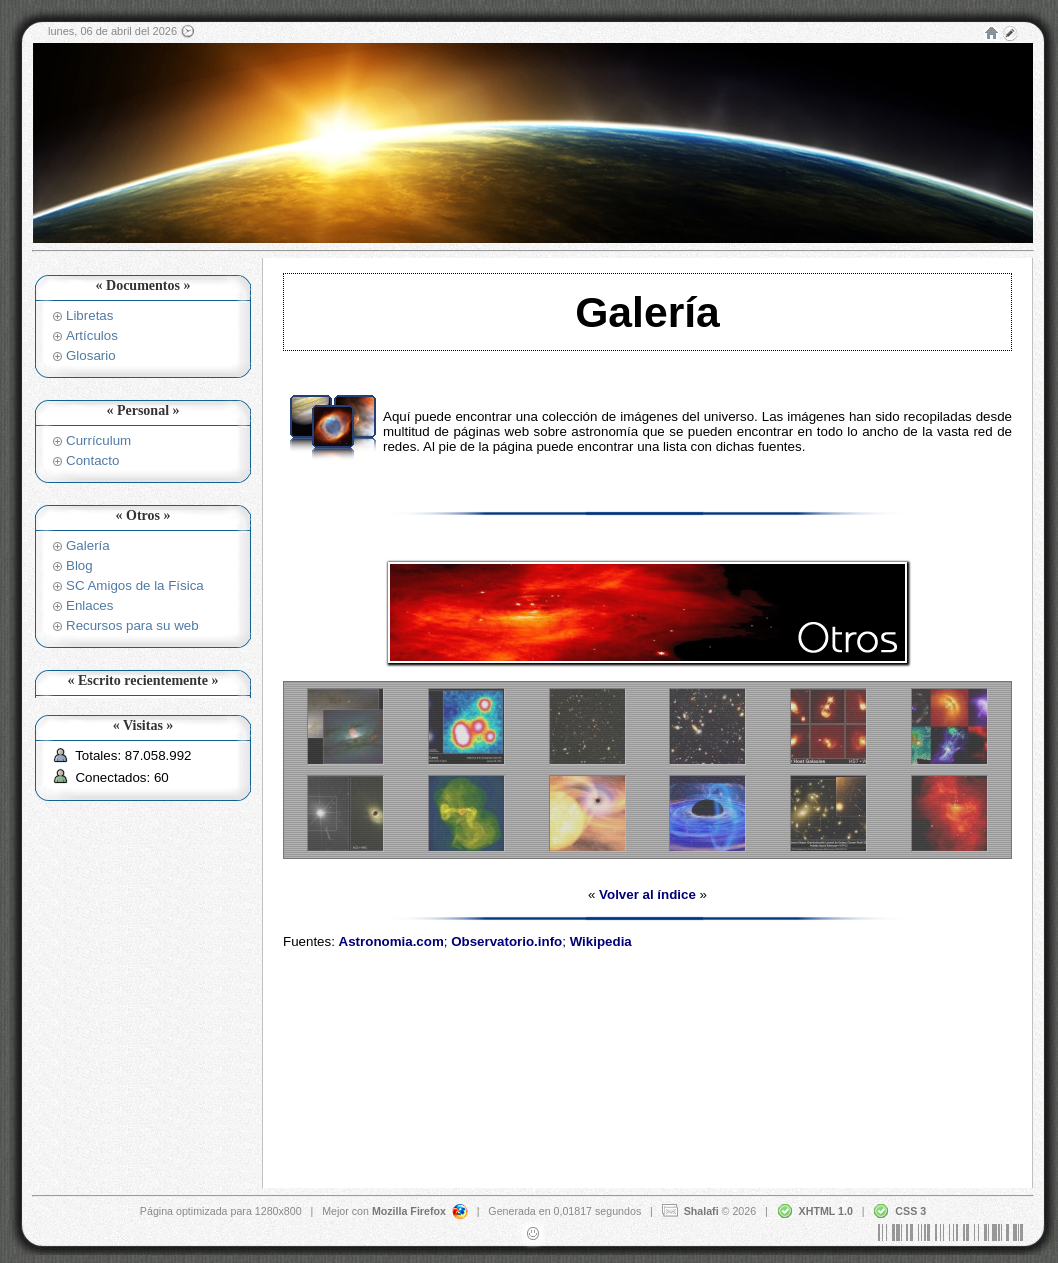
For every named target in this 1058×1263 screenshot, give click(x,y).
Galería (88, 545)
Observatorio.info (506, 941)
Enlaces (89, 605)
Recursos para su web (132, 625)
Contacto (92, 460)
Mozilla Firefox (409, 1210)
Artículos (92, 335)
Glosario (91, 355)
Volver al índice (647, 894)
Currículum (98, 440)
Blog (79, 565)
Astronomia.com (391, 941)
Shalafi (701, 1210)
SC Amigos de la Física (135, 585)
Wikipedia (601, 941)
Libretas (89, 315)
